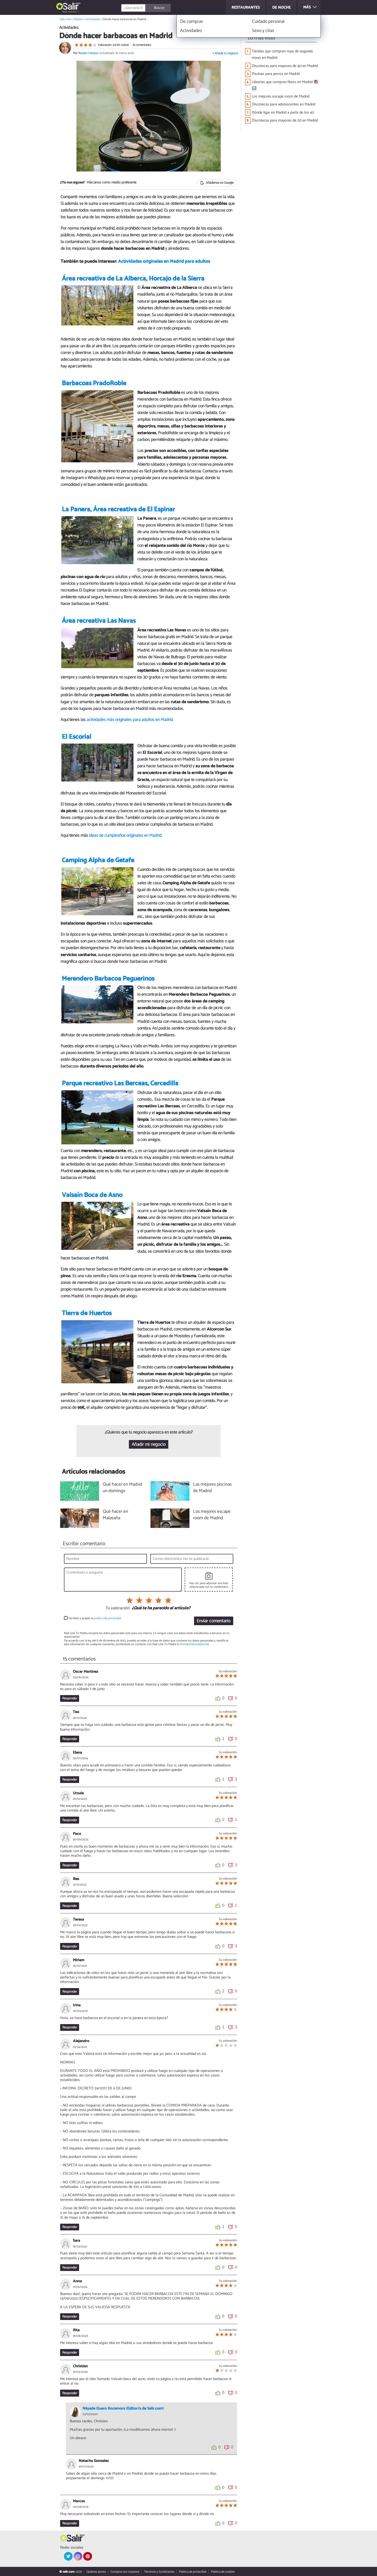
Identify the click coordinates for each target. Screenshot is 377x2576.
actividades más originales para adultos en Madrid (130, 719)
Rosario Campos (88, 53)
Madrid (72, 12)
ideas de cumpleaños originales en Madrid (125, 835)
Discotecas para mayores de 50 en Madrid (285, 120)
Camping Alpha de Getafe (98, 860)
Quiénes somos (96, 2572)
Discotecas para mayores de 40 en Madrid (285, 66)
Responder (69, 1698)
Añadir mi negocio (149, 1444)
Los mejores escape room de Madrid (280, 96)
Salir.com (65, 19)
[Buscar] (167, 8)
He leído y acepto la (95, 1618)
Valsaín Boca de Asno (92, 1195)
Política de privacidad (192, 2572)
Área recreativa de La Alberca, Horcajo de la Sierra (133, 278)
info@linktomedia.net (194, 1644)
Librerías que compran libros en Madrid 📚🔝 (285, 85)
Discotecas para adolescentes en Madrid (283, 104)
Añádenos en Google (217, 183)
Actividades (92, 19)
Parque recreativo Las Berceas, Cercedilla (120, 1083)
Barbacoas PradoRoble (94, 383)
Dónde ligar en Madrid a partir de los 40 (283, 112)
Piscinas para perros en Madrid (276, 74)
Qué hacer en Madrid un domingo (122, 1487)
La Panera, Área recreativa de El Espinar (118, 509)
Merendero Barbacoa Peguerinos (108, 978)
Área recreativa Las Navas (99, 621)
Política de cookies (223, 2572)
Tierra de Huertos (87, 1313)
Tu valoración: (117, 1608)
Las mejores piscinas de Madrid (212, 1487)
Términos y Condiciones (159, 2572)
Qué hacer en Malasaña (115, 1514)
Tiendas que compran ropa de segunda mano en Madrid (282, 54)
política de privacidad (107, 1618)
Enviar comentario (213, 1621)
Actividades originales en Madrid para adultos (164, 261)
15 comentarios (141, 45)
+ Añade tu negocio (225, 53)
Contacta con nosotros (125, 2572)
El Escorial (76, 737)
